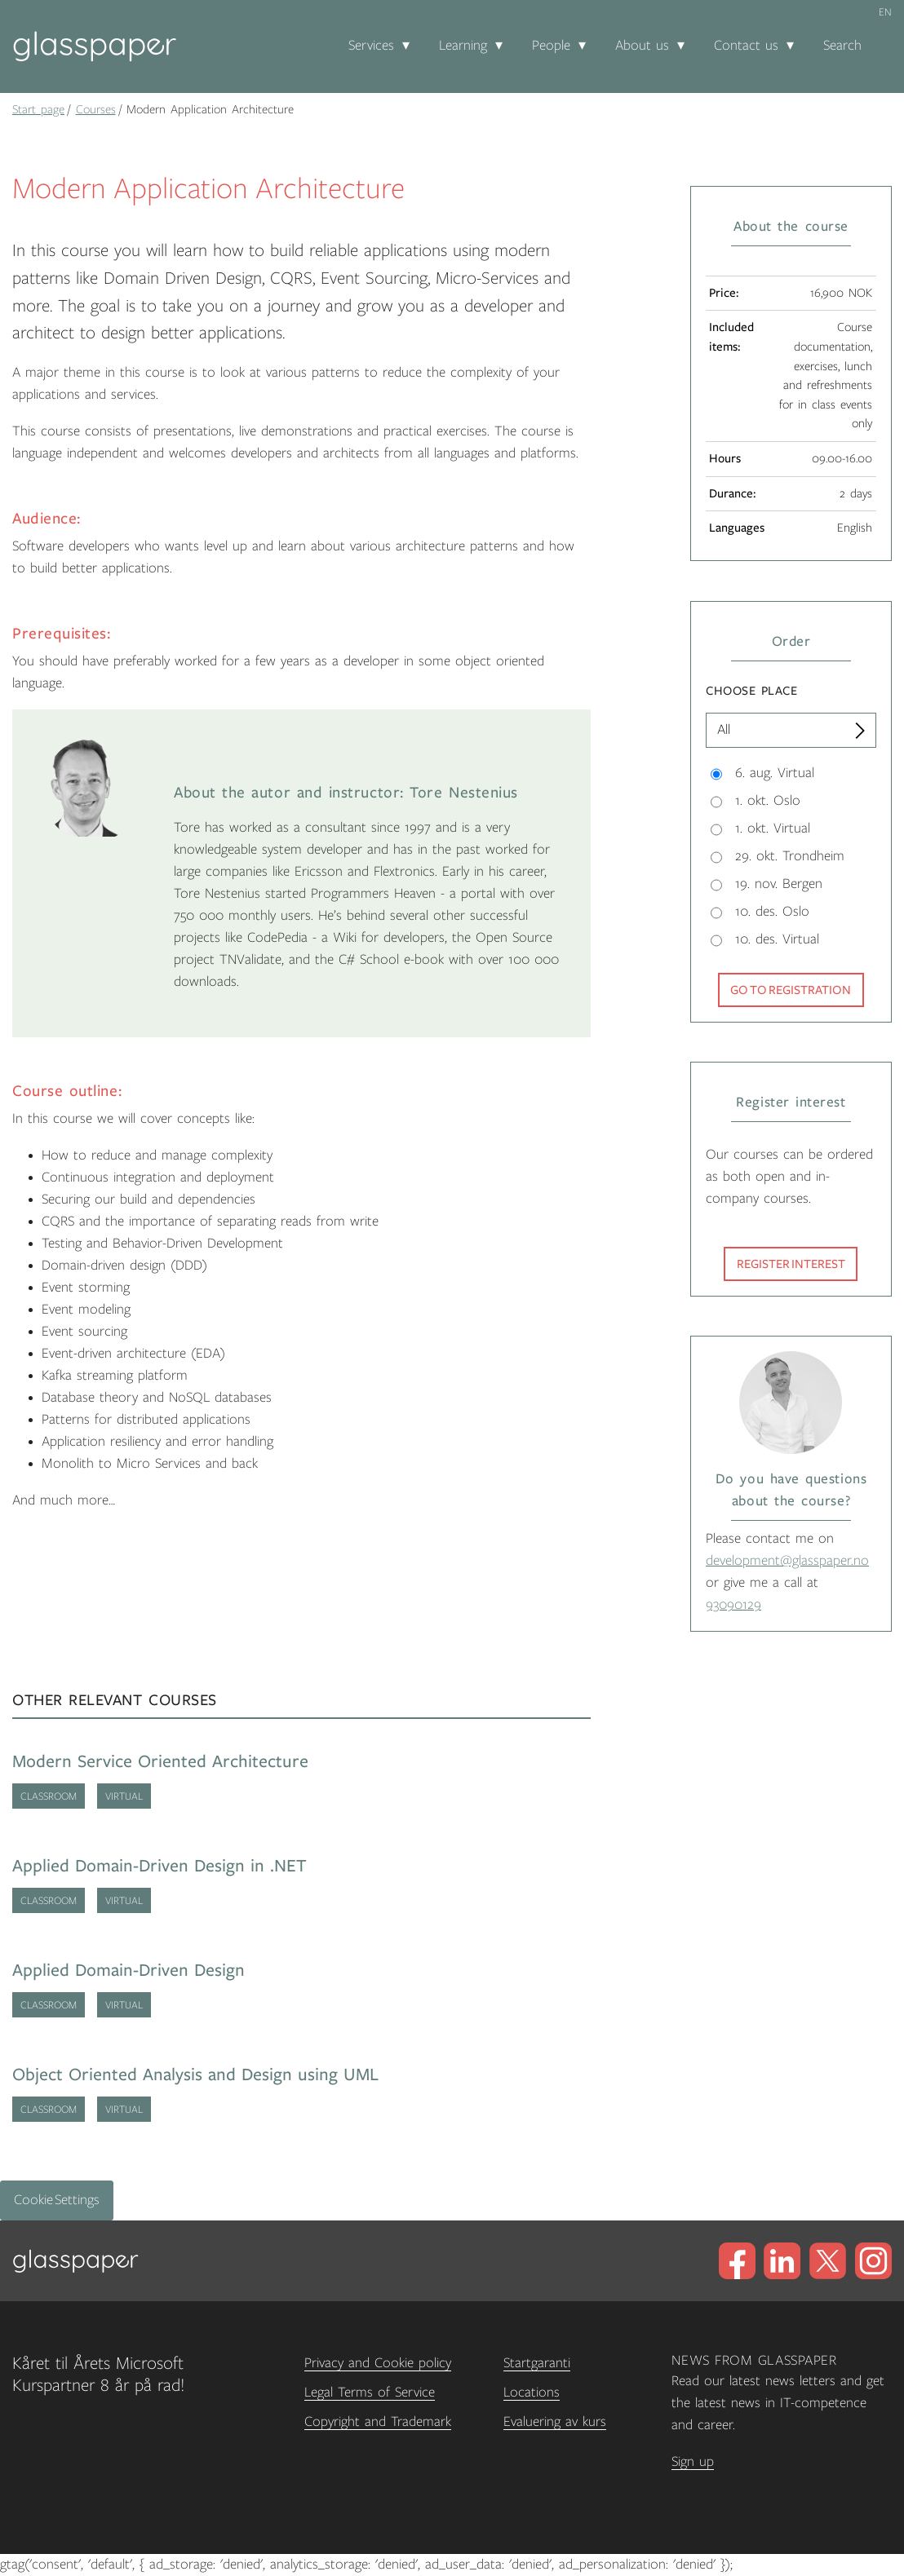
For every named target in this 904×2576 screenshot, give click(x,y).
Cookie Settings (57, 2200)
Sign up (692, 2461)
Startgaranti (536, 2363)
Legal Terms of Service (369, 2392)
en (885, 12)
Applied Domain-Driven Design (128, 1970)
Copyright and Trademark (377, 2422)
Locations (531, 2392)
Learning (463, 45)
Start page (38, 109)
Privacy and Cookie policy (377, 2363)
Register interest (791, 1263)
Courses (96, 109)
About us (642, 45)
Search (842, 45)
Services (371, 45)
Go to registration (790, 989)
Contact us (746, 45)
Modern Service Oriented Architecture (160, 1761)
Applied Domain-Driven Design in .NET (159, 1866)
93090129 (733, 1604)
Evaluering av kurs (554, 2422)
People (551, 45)
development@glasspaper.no (787, 1560)
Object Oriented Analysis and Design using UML (195, 2075)
